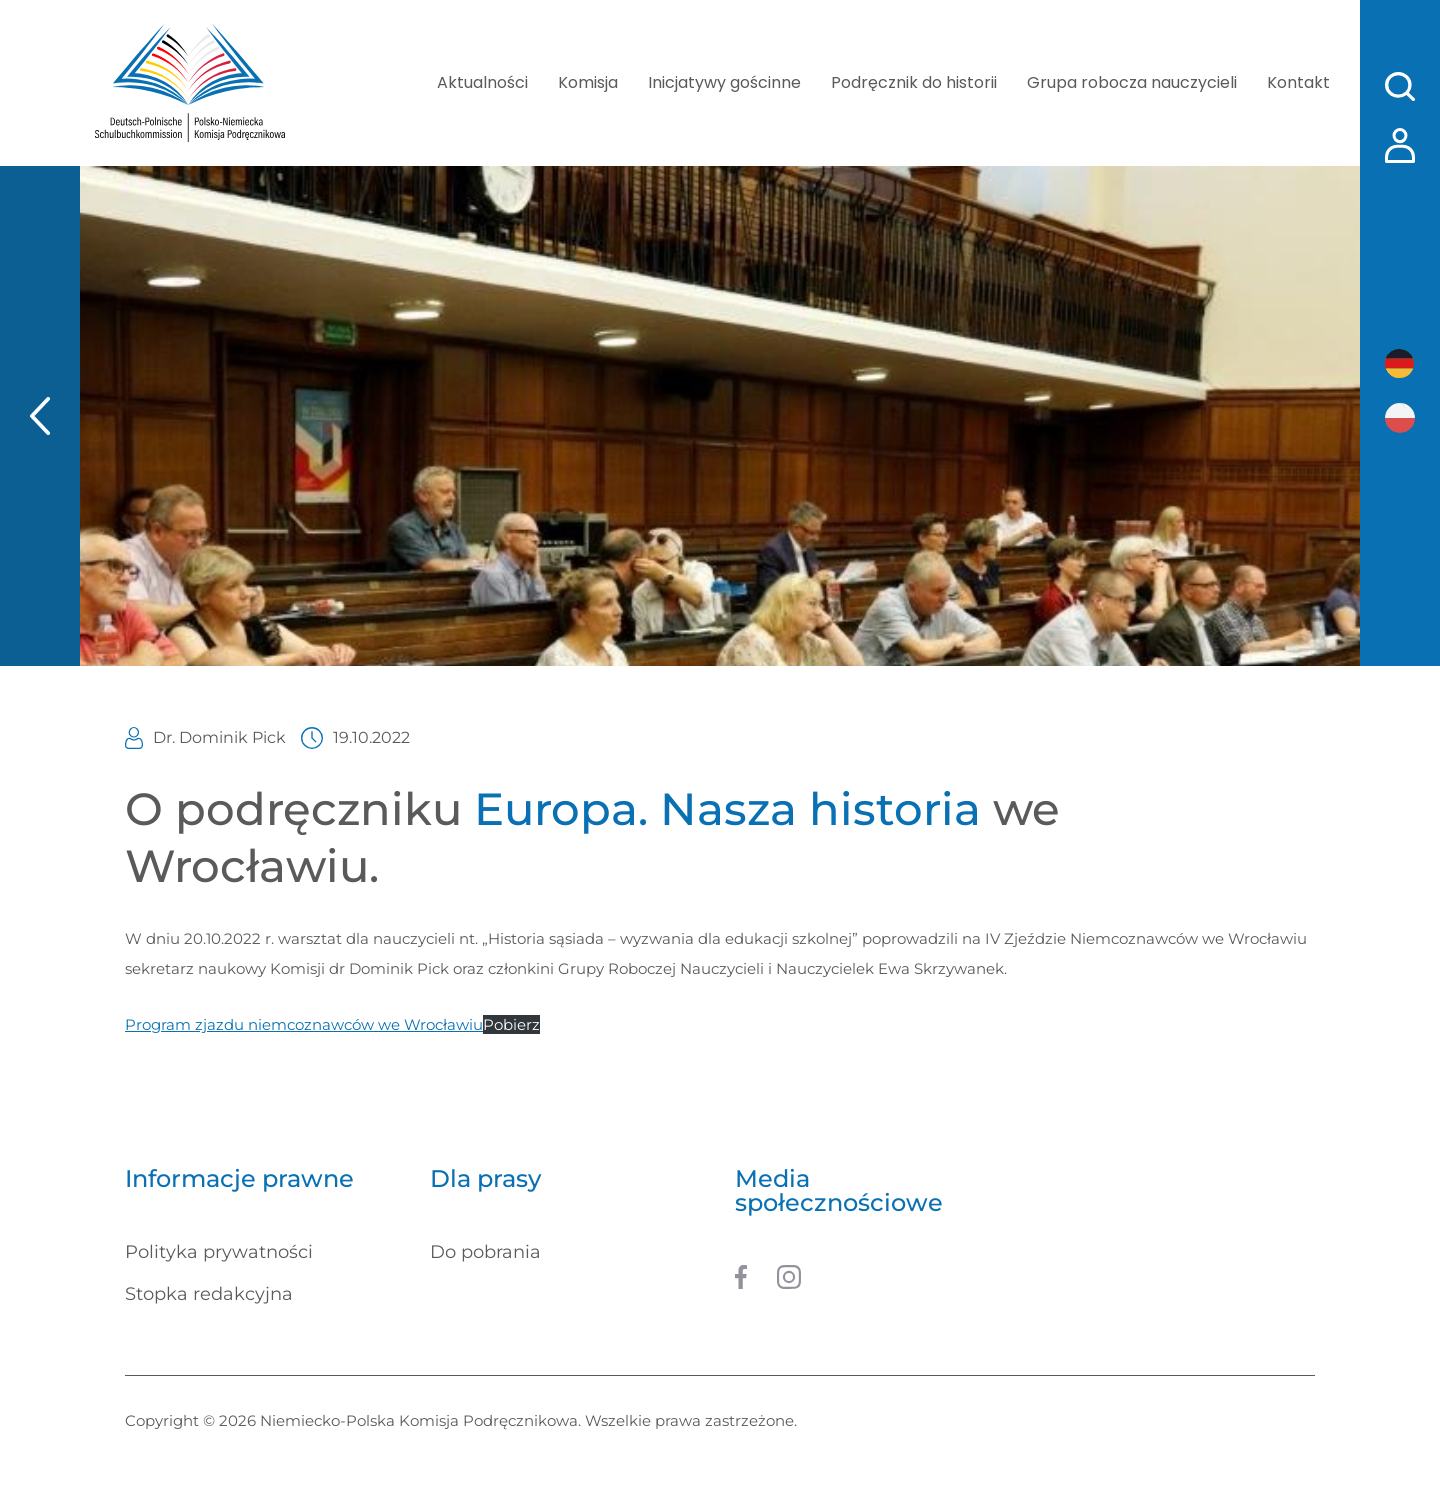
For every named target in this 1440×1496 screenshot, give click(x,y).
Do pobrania (485, 1252)
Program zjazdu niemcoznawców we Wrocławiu (304, 1024)
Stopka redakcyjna (209, 1294)
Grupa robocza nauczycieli (1132, 82)
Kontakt (1298, 82)
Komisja (588, 82)
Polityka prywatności (219, 1252)
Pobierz (511, 1024)
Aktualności (482, 82)
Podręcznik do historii (914, 82)
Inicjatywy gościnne (724, 82)
